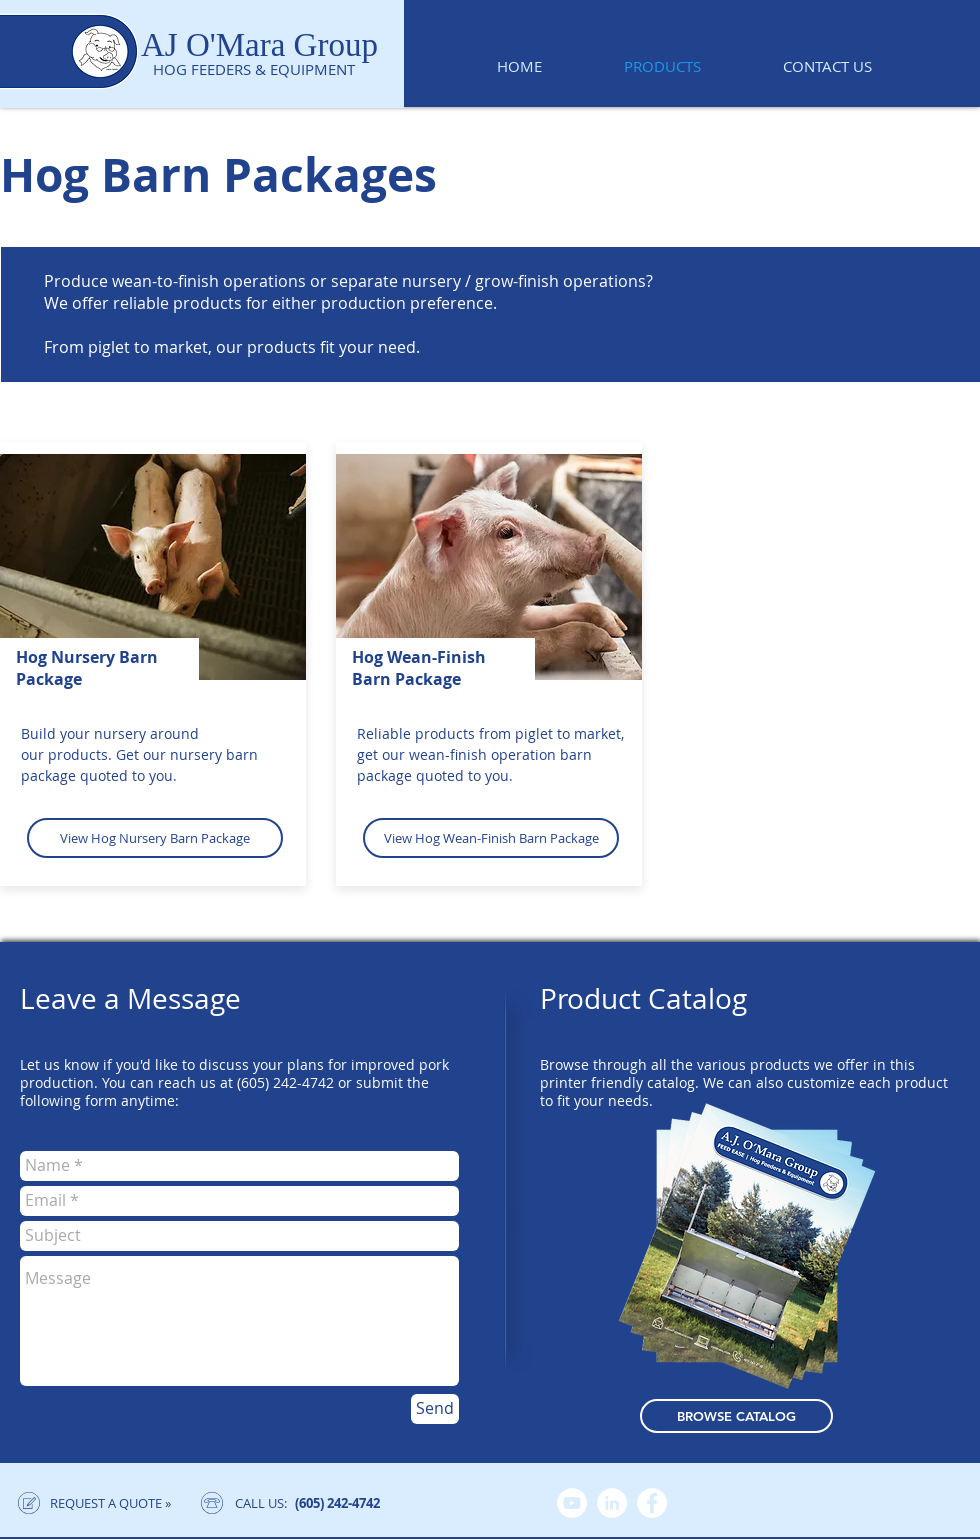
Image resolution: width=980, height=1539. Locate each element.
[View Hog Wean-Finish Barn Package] (491, 838)
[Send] (435, 1409)
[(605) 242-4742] (337, 1503)
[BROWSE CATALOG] (736, 1416)
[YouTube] (572, 1503)
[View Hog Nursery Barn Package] (155, 838)
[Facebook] (652, 1503)
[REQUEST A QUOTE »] (110, 1503)
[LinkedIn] (612, 1503)
